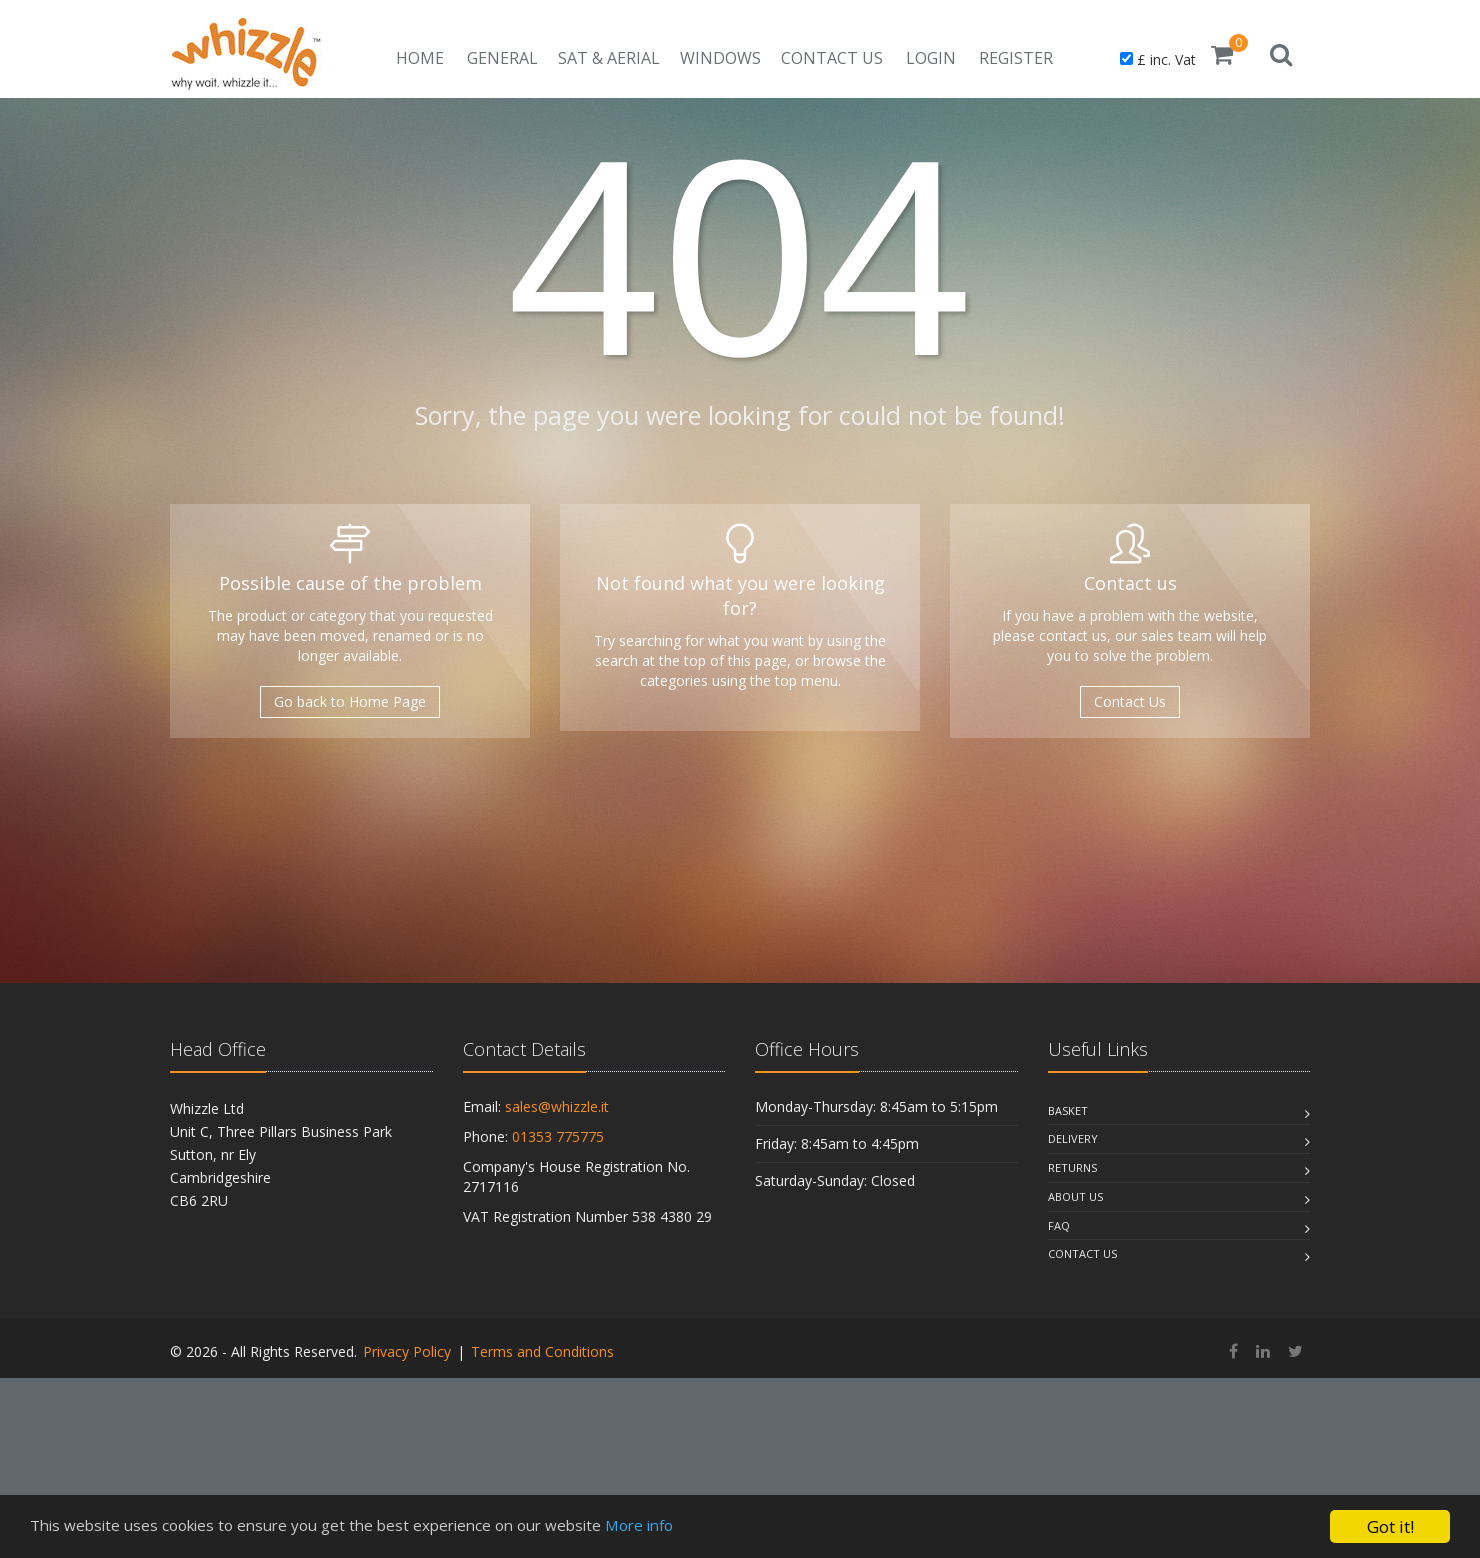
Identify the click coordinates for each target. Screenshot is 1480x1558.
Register (1016, 58)
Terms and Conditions (542, 1351)
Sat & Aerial (609, 58)
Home (420, 58)
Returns (1072, 1167)
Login (931, 58)
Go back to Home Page (350, 701)
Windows (720, 58)
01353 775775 (558, 1136)
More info (693, 1527)
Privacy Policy (407, 1351)
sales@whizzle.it (557, 1106)
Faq (1059, 1225)
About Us (1075, 1196)
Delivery (1073, 1138)
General (502, 58)
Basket (1068, 1110)
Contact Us (832, 58)
